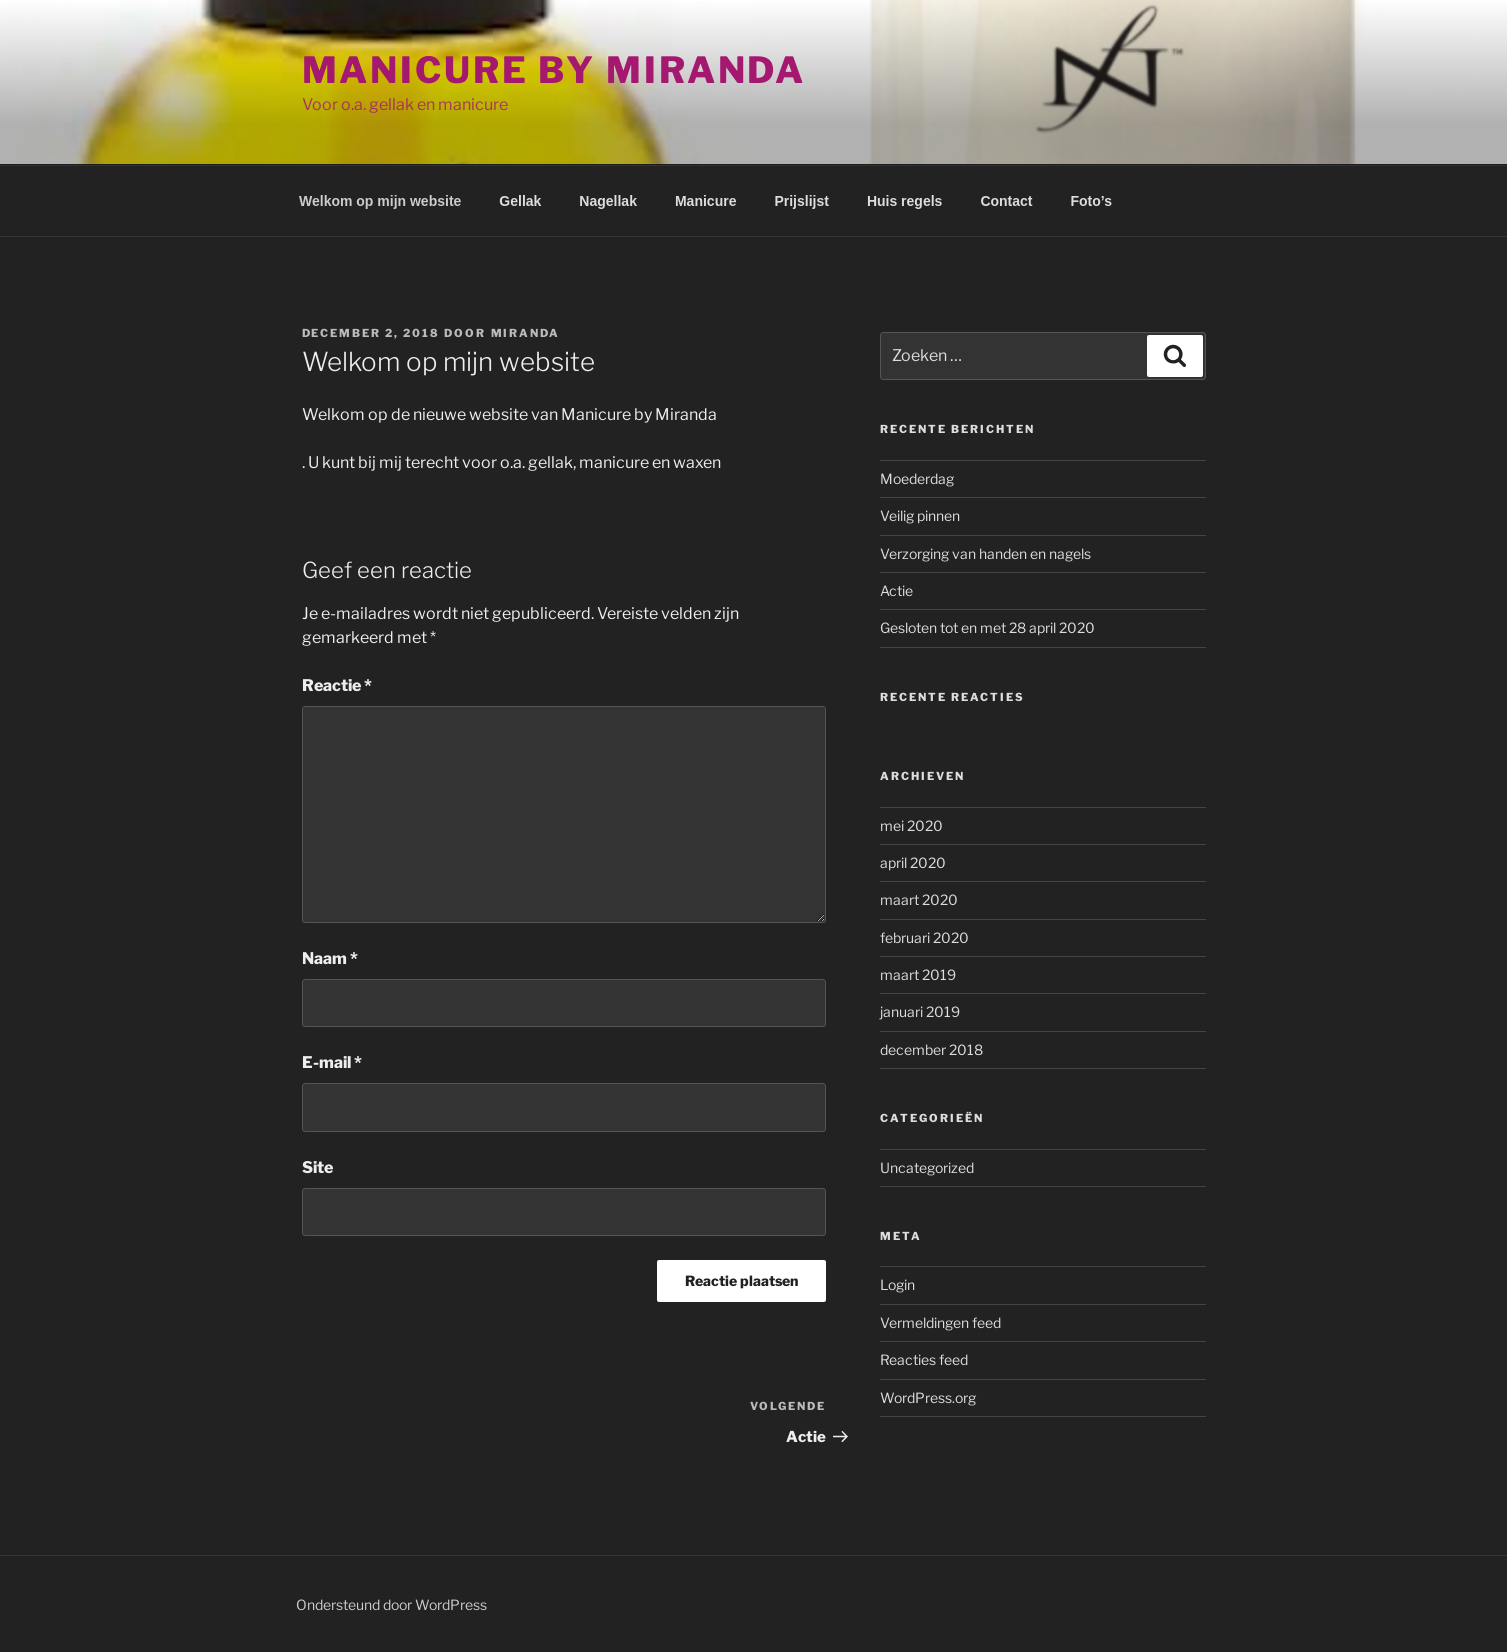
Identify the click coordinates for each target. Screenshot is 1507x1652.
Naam (330, 958)
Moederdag (917, 478)
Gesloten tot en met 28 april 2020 (987, 627)
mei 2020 (911, 825)
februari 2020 (924, 937)
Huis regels (904, 201)
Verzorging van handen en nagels (985, 553)
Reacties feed (924, 1359)
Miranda (526, 333)
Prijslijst (801, 201)
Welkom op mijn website (380, 201)
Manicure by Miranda (554, 70)
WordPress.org (928, 1397)
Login (897, 1284)
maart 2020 (919, 899)
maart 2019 (918, 974)
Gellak (520, 201)
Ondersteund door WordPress (391, 1604)
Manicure (705, 201)
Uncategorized (927, 1167)
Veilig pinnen (920, 515)
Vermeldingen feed (940, 1322)
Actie (896, 590)
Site (317, 1167)
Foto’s (1091, 201)
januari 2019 (920, 1011)
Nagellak (608, 201)
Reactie (337, 685)
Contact (1006, 201)
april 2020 (913, 862)
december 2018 (931, 1049)
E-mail (332, 1062)
